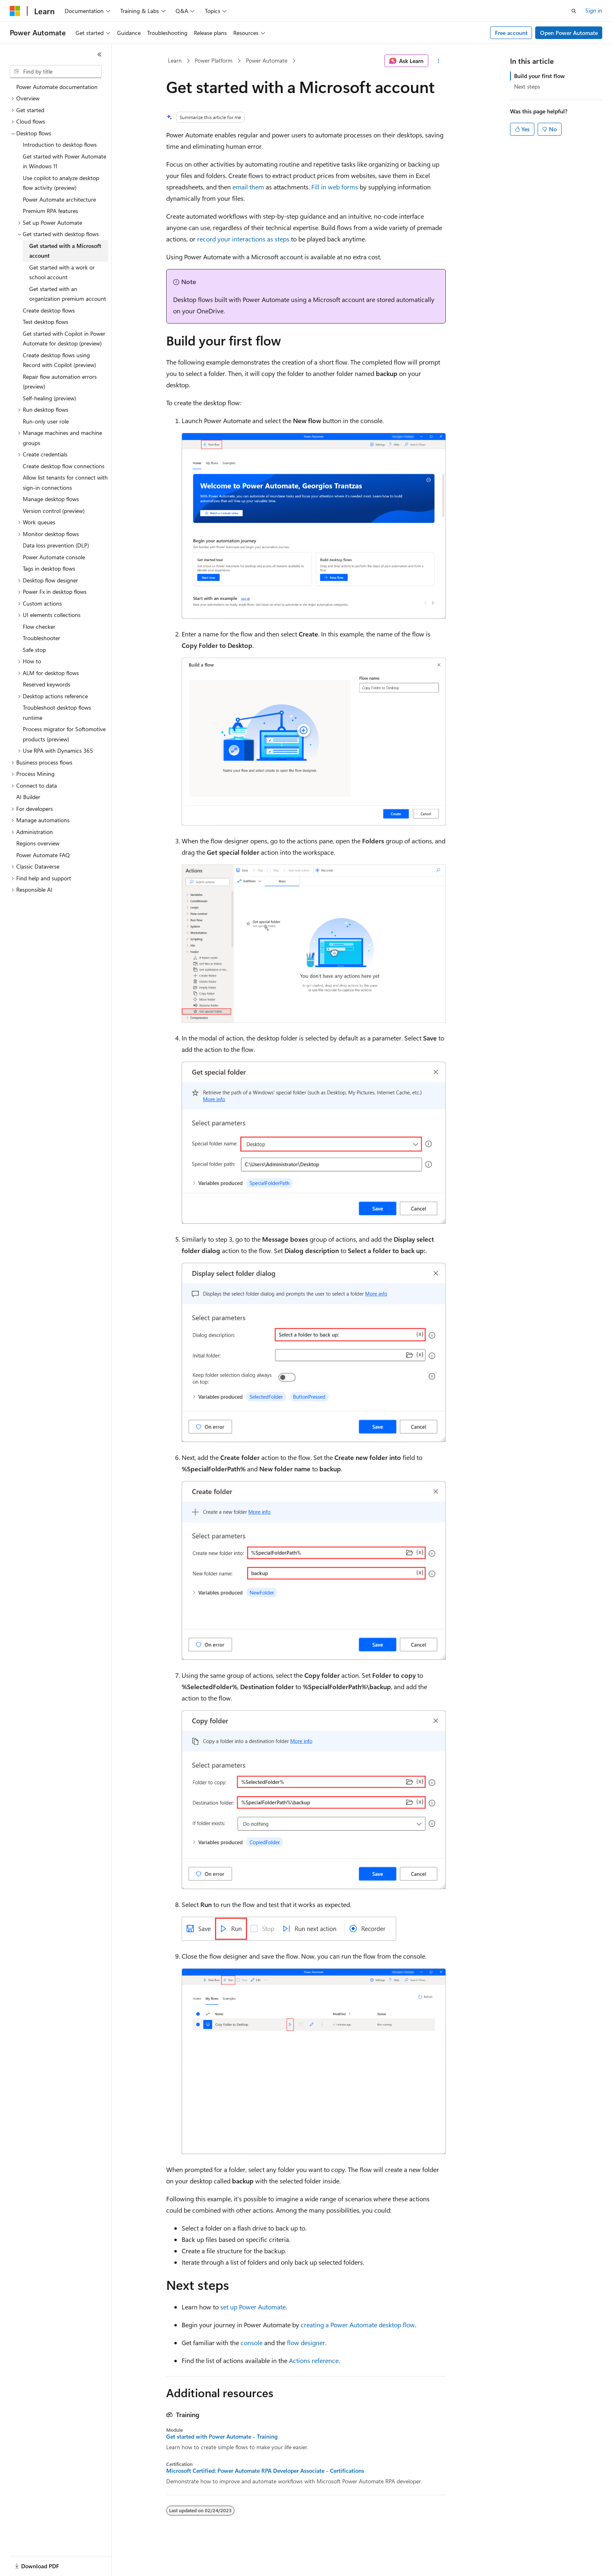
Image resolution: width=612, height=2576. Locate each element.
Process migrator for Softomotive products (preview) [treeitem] (64, 734)
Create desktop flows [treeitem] (49, 310)
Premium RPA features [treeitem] (50, 211)
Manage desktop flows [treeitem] (51, 499)
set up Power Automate (253, 2306)
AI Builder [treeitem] (28, 797)
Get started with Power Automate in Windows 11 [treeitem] (64, 161)
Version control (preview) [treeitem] (54, 511)
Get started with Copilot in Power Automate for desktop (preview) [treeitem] (64, 339)
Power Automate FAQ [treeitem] (43, 855)
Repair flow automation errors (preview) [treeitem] (60, 382)
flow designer (306, 2342)
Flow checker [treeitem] (39, 626)
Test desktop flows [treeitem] (45, 322)
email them (248, 186)
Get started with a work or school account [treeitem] (62, 272)
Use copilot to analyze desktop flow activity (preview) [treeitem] (61, 183)
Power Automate (266, 60)
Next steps (527, 86)
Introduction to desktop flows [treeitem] (60, 144)
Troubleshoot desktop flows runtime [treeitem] (57, 712)
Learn (175, 60)
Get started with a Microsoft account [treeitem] (65, 251)
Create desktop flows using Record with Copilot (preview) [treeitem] (59, 360)
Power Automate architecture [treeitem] (59, 199)
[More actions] (439, 60)
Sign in (593, 10)
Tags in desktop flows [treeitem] (49, 568)
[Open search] (574, 11)
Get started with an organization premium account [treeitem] (67, 294)
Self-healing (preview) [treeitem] (49, 398)
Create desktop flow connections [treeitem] (63, 466)
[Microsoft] (15, 11)
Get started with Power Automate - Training (222, 2436)
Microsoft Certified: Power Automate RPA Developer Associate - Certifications (265, 2470)
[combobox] (56, 71)
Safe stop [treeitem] (34, 650)
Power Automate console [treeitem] (54, 557)
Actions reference (314, 2360)
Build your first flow (539, 76)
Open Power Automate (569, 33)
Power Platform (213, 60)
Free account (511, 33)
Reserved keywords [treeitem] (46, 684)
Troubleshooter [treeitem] (41, 638)
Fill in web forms (334, 186)
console (252, 2342)
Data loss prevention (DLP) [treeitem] (56, 545)
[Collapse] (99, 54)
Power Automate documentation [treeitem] (57, 87)
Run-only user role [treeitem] (46, 421)
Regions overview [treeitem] (37, 843)
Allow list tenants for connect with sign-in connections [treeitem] (65, 482)
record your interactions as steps (243, 239)
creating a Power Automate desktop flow (358, 2324)
